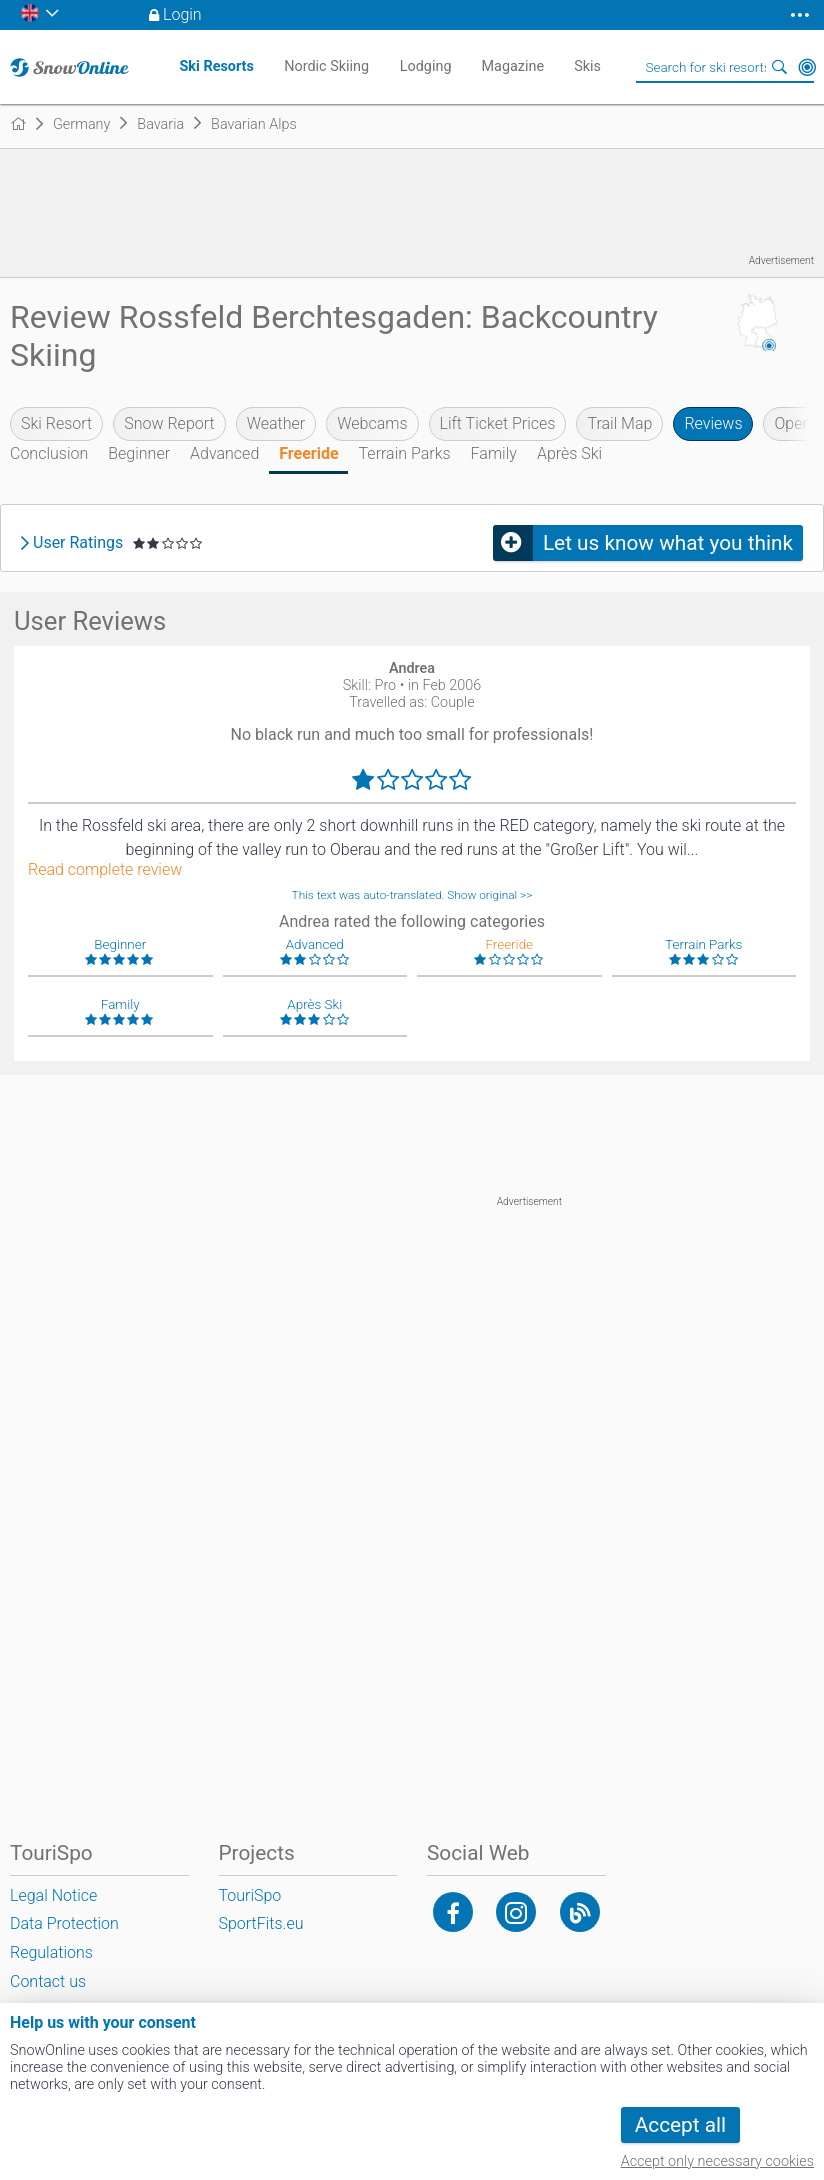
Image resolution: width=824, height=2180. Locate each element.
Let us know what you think (668, 543)
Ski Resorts (216, 66)
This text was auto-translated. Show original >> (412, 895)
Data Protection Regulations (64, 1938)
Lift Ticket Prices (498, 423)
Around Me (807, 67)
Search (779, 67)
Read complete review (105, 870)
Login (182, 14)
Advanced (224, 453)
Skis (587, 66)
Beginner (139, 453)
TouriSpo (250, 1895)
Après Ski (569, 453)
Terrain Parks (405, 453)
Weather (276, 423)
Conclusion (49, 453)
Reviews (713, 423)
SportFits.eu (261, 1923)
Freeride (308, 453)
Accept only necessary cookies (717, 2161)
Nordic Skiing (326, 66)
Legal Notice (53, 1895)
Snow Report (169, 423)
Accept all (680, 2125)
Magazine (513, 66)
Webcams (372, 423)
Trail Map (619, 423)
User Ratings (78, 543)
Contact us (48, 1981)
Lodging (426, 66)
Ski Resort (56, 423)
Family (494, 453)
